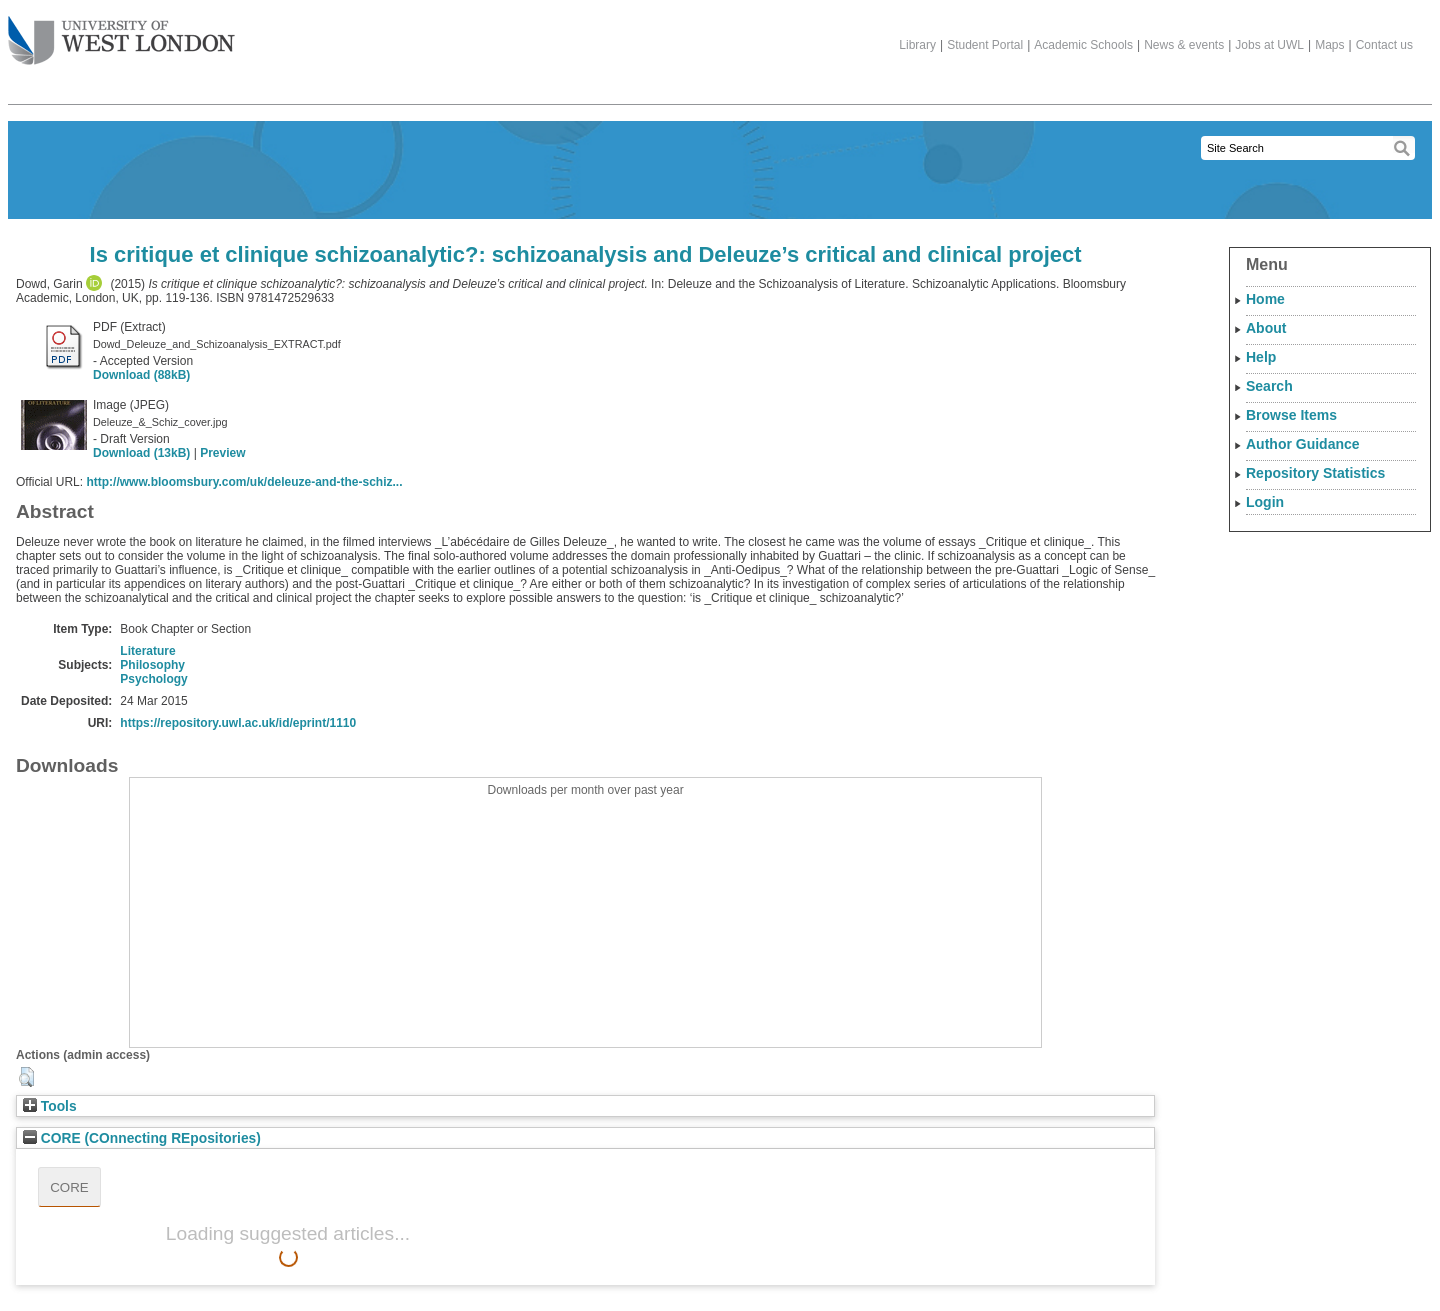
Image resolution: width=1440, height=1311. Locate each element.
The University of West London (121, 33)
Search (1269, 386)
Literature (147, 651)
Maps (1329, 45)
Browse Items (1291, 415)
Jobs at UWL (1269, 45)
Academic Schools (1083, 45)
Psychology (153, 679)
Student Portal (985, 45)
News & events (1184, 45)
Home (1265, 299)
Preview (222, 453)
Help (1261, 357)
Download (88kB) (141, 375)
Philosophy (152, 665)
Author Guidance (1303, 444)
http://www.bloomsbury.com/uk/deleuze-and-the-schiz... (244, 482)
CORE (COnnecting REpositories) (142, 1138)
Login (1265, 502)
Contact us (1384, 45)
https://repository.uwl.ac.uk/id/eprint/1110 (238, 723)
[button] (26, 1077)
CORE (69, 1187)
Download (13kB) (141, 453)
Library (917, 45)
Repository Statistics (1315, 473)
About (1266, 328)
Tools (50, 1106)
